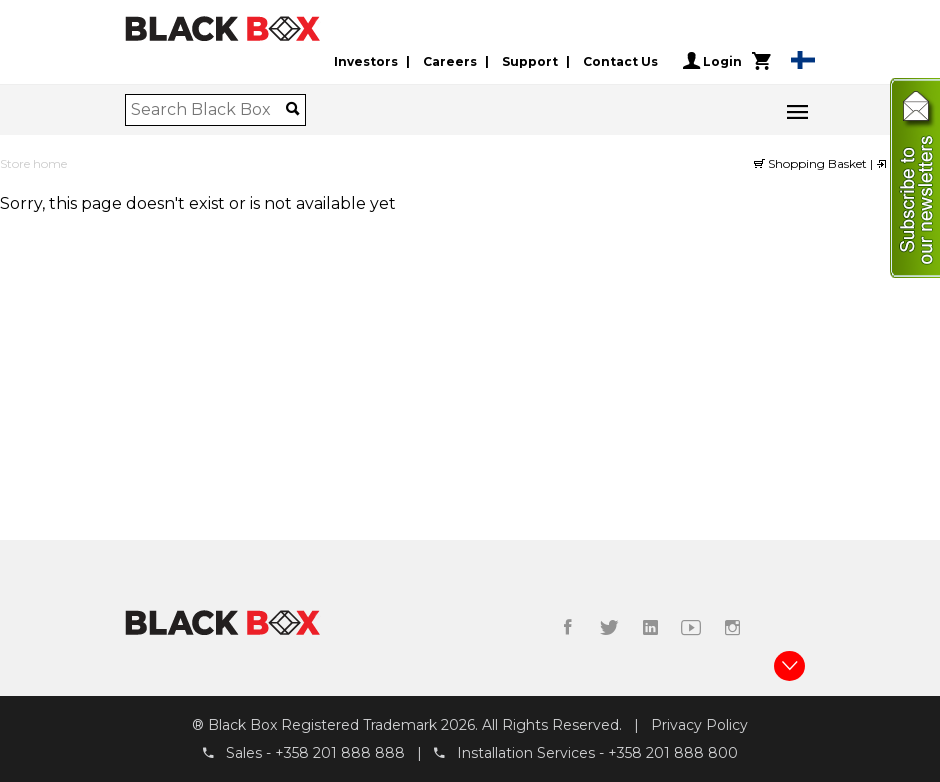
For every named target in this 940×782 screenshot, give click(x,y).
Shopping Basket (812, 163)
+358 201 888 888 (340, 753)
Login (712, 61)
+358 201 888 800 (673, 753)
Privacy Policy (699, 725)
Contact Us (620, 61)
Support (530, 61)
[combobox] (208, 110)
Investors (366, 61)
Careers (450, 61)
